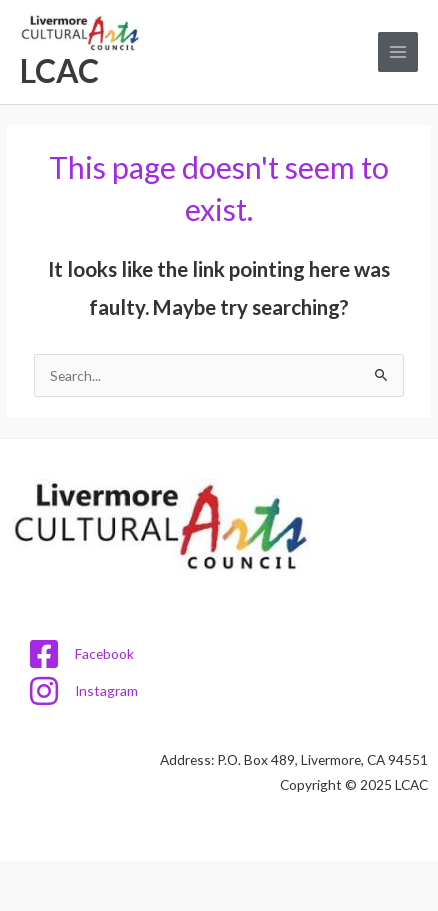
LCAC (59, 70)
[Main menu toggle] (398, 52)
